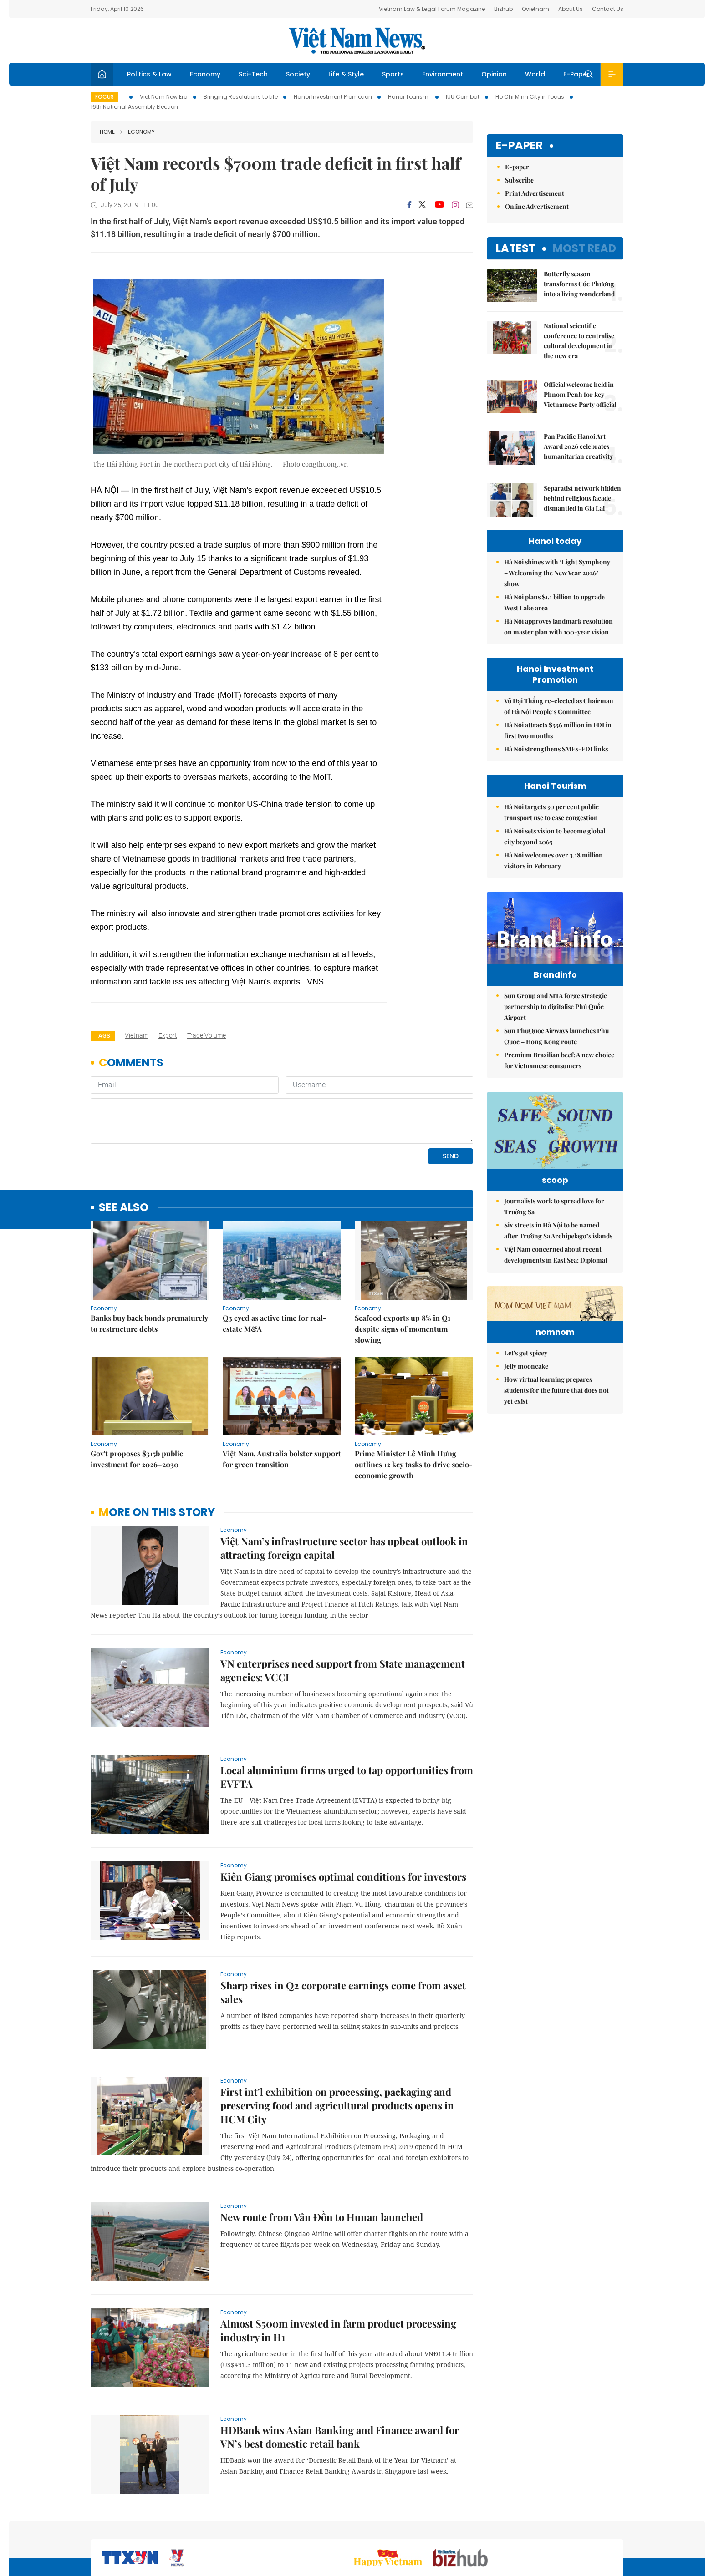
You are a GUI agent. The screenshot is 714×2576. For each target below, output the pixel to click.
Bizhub (503, 9)
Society (298, 74)
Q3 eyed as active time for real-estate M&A (274, 1261)
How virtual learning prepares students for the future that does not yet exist (556, 1479)
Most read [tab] (584, 248)
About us (489, 2527)
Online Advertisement (537, 206)
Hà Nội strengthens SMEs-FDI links (556, 749)
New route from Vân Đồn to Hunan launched (321, 2154)
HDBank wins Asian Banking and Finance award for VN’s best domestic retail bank (339, 2374)
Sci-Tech (253, 74)
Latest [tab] (516, 248)
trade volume (206, 1035)
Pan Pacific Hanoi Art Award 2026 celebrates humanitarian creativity (578, 446)
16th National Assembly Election (134, 107)
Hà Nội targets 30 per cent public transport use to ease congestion (551, 812)
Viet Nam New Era (164, 97)
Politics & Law (149, 74)
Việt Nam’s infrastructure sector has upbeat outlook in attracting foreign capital (344, 1485)
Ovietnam (535, 9)
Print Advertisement (534, 193)
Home (107, 132)
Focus (104, 97)
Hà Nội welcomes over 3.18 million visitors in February (553, 860)
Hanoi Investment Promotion (333, 97)
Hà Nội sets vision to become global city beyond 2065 (554, 836)
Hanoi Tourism (409, 97)
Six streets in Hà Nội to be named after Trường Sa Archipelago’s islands (558, 1263)
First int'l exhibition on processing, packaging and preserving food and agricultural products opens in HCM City (337, 2043)
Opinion (494, 74)
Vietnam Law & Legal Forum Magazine (432, 9)
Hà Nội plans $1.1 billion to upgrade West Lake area (554, 602)
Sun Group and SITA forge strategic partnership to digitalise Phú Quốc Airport (555, 1025)
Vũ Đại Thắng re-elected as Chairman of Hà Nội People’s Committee (558, 706)
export (167, 1035)
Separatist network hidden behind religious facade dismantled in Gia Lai (582, 498)
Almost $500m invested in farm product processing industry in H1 (338, 2268)
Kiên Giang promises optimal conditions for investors (343, 1814)
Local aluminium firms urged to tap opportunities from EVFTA (346, 1714)
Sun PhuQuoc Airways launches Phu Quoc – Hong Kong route (556, 1055)
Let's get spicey (525, 1441)
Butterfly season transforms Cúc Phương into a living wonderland (579, 283)
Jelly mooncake (526, 1454)
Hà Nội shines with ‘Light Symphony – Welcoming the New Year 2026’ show (557, 573)
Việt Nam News (357, 40)
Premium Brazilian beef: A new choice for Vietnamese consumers (559, 1079)
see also (123, 1145)
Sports (393, 74)
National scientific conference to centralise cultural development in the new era (579, 340)
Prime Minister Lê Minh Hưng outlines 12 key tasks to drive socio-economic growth (414, 1402)
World (535, 74)
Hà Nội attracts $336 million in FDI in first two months (558, 730)
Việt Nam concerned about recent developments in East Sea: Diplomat (555, 1287)
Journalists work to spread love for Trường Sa (554, 1239)
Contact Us (607, 9)
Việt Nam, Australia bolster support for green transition (282, 1396)
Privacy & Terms (579, 2527)
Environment (442, 74)
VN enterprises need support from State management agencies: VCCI (342, 1608)
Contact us (529, 2527)
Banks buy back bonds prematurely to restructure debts (149, 1261)
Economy (205, 74)
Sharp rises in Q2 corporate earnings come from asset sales (343, 1929)
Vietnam (136, 1035)
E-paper (519, 145)
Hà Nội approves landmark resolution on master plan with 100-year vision (558, 626)
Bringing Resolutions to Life (241, 97)
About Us (570, 9)
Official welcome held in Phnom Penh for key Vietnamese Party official (580, 394)
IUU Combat (462, 97)
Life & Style (346, 74)
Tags (102, 1035)
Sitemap (454, 2527)
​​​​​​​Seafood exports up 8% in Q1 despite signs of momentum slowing (402, 1266)
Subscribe (519, 180)
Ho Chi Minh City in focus (529, 97)
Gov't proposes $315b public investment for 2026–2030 (137, 1396)
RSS (617, 2527)
